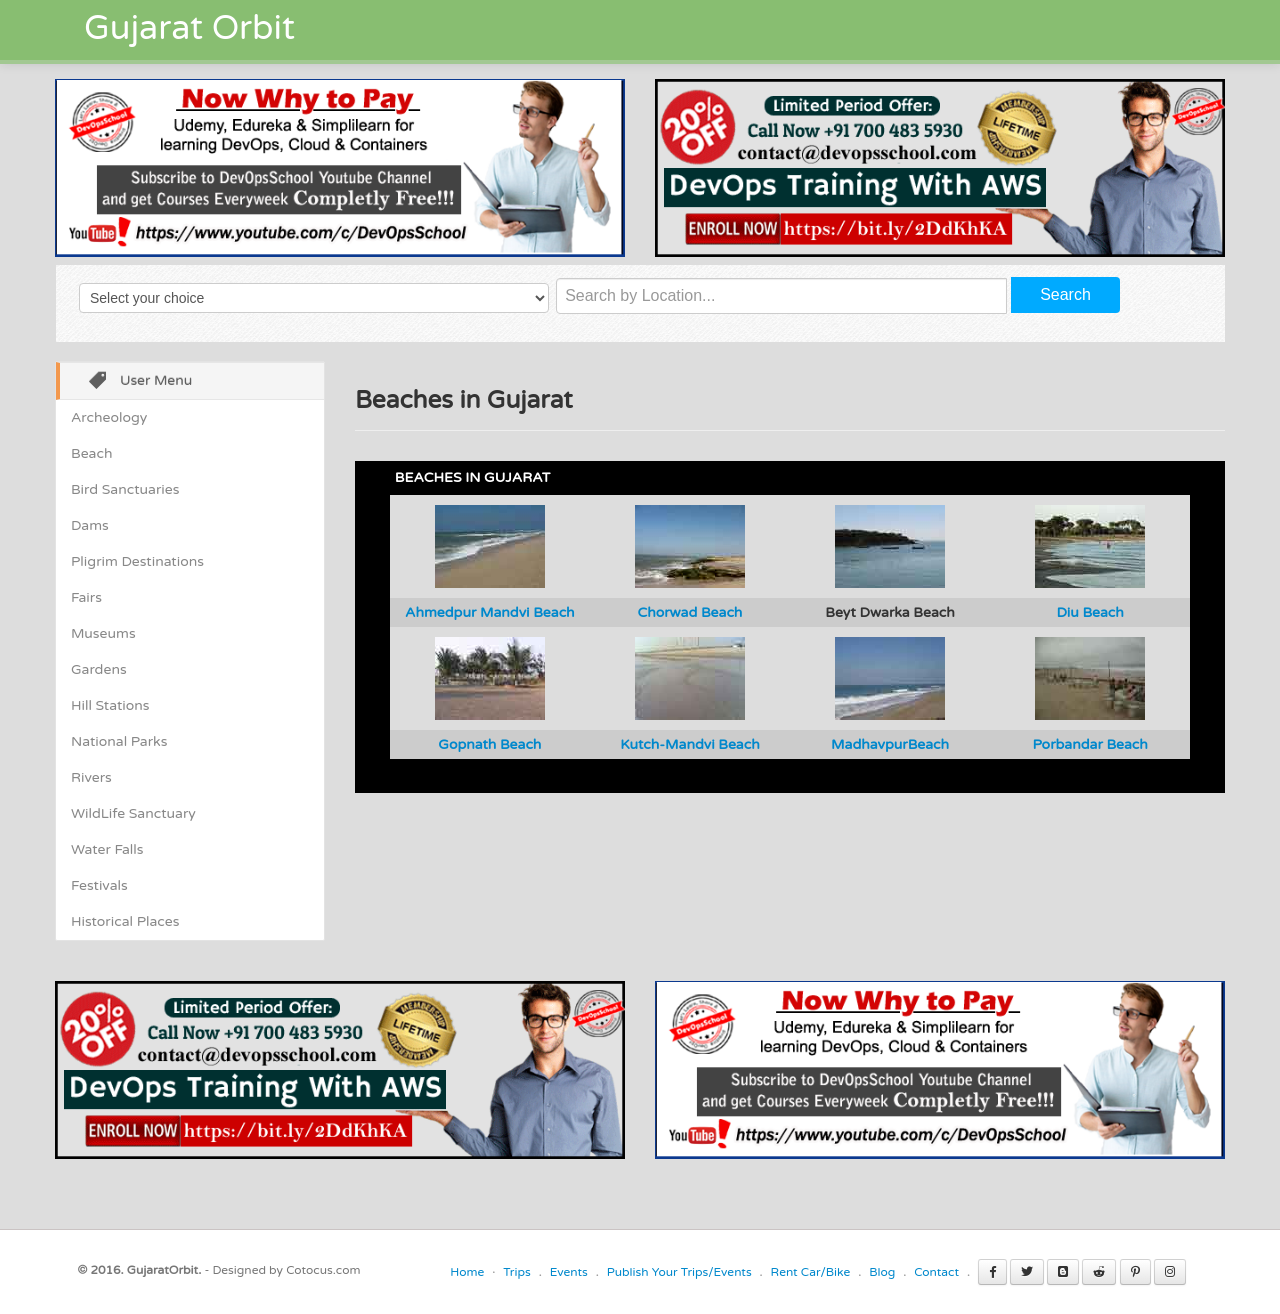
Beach (91, 453)
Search (1065, 294)
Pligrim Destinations (137, 561)
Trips (517, 1272)
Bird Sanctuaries (125, 489)
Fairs (86, 597)
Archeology (109, 417)
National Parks (119, 741)
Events (569, 1272)
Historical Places (125, 921)
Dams (90, 525)
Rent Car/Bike (811, 1272)
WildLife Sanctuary (133, 813)
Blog (882, 1272)
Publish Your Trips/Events (679, 1272)
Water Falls (107, 849)
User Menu (133, 382)
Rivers (91, 777)
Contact (936, 1272)
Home (467, 1272)
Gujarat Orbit (189, 28)
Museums (103, 633)
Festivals (99, 885)
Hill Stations (110, 705)
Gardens (99, 669)
